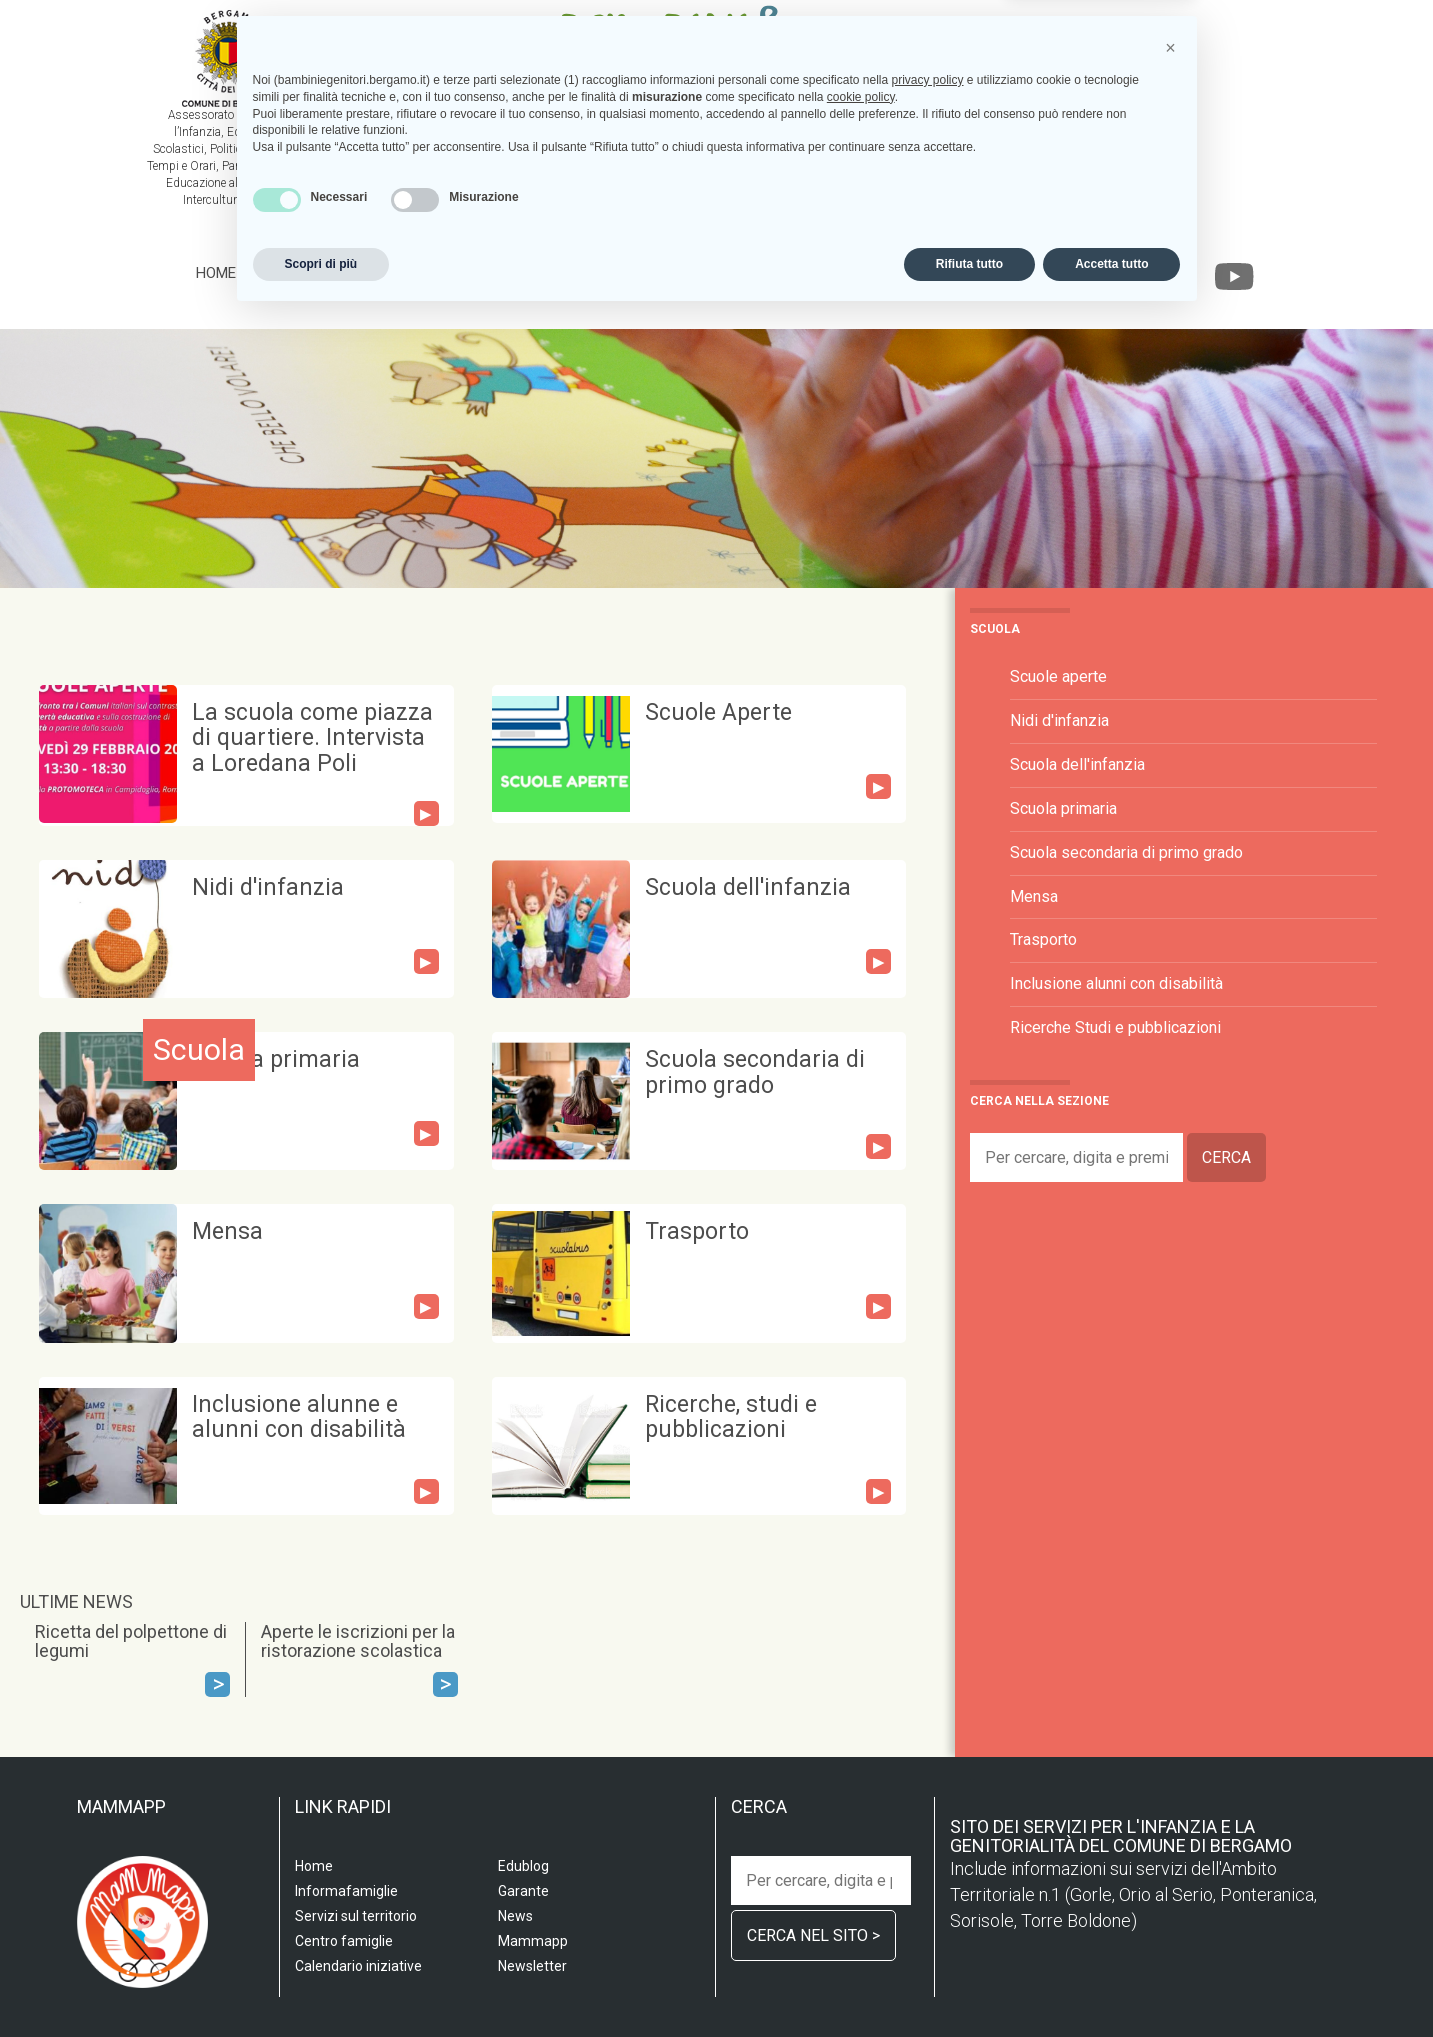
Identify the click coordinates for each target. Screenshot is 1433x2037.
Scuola (285, 273)
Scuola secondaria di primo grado (755, 1072)
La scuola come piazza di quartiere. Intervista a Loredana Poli (312, 738)
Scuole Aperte (718, 712)
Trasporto (697, 1231)
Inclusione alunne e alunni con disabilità (299, 1417)
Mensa (227, 1231)
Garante (1104, 273)
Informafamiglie (727, 273)
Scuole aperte (1058, 676)
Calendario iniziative (890, 273)
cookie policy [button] (861, 1817)
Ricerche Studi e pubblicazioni (1115, 1027)
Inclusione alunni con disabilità (1116, 983)
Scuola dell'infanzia (748, 887)
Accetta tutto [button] (1111, 1984)
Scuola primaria (276, 1059)
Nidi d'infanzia (268, 887)
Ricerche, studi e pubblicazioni (731, 1417)
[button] (1171, 1768)
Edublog (1021, 273)
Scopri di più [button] (321, 1984)
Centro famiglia (583, 273)
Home (216, 273)
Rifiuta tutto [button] (969, 1984)
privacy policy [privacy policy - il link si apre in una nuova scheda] (927, 1800)
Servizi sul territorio (418, 273)
